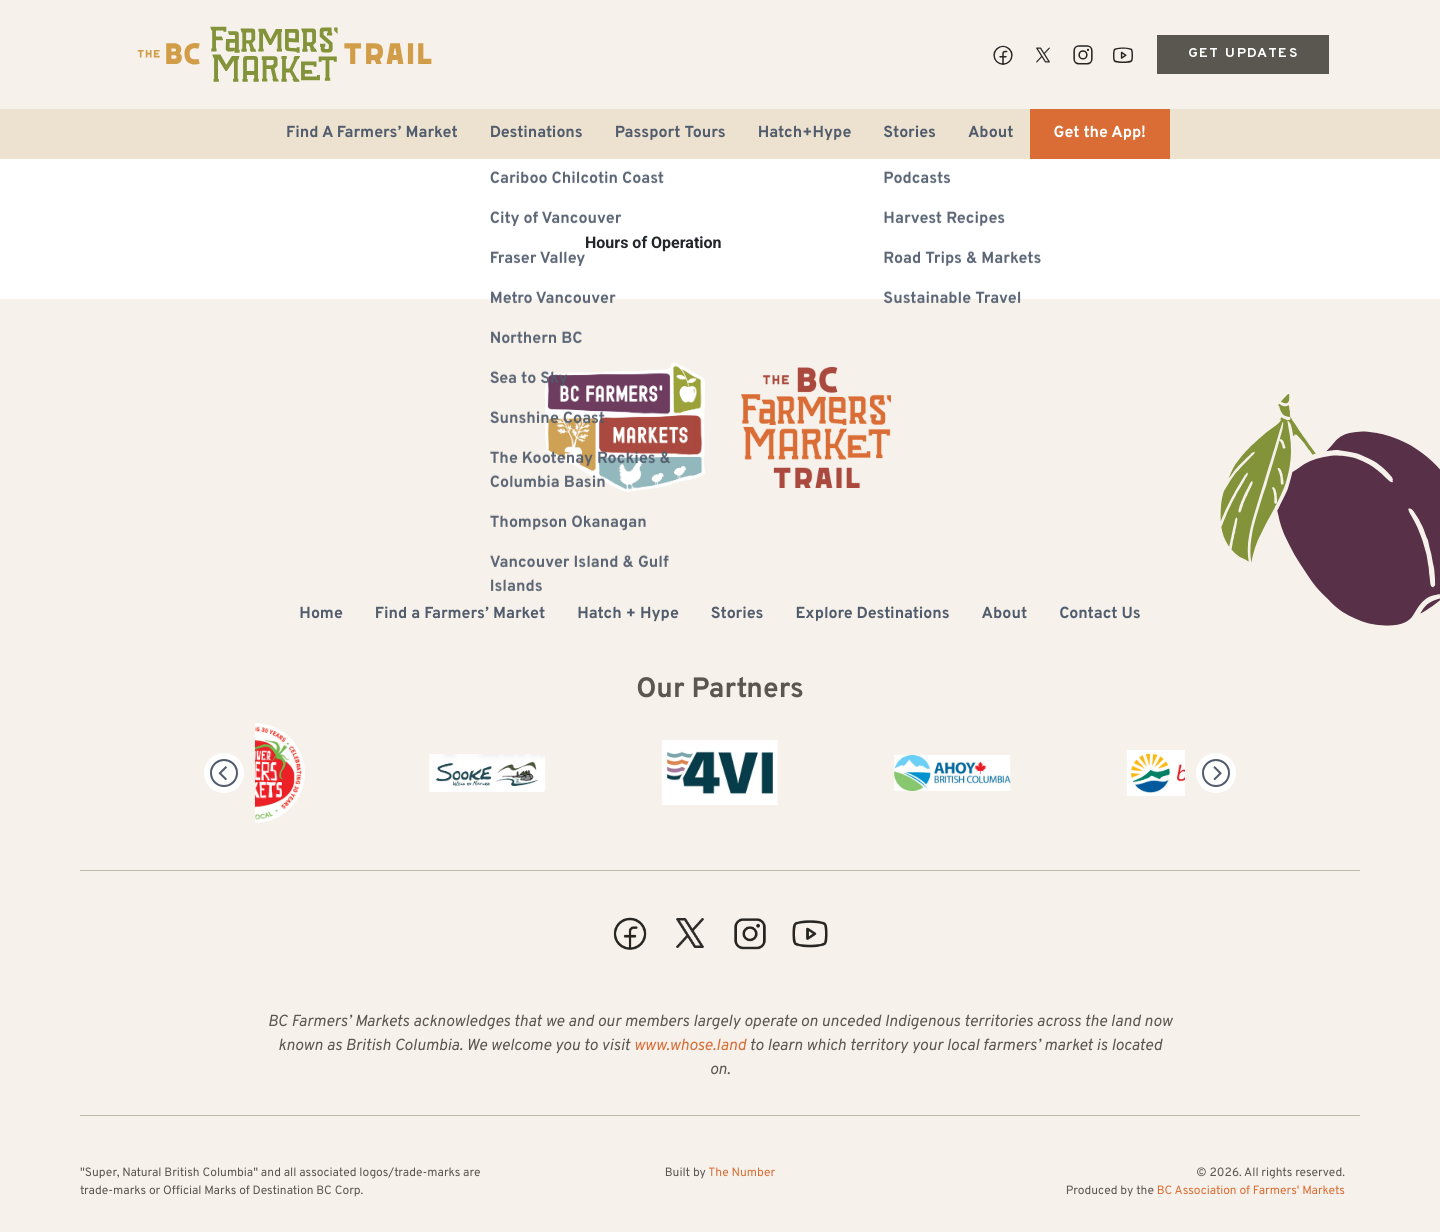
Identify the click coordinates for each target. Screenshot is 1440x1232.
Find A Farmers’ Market (372, 134)
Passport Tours (670, 134)
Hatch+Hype (805, 134)
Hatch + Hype (628, 615)
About (991, 134)
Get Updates (1243, 53)
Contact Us (1099, 615)
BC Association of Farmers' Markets (1251, 1191)
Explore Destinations (872, 615)
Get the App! (1100, 134)
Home (320, 615)
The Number (741, 1173)
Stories (909, 134)
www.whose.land (690, 1047)
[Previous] (224, 773)
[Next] (1216, 773)
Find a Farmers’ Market (460, 615)
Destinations (536, 134)
